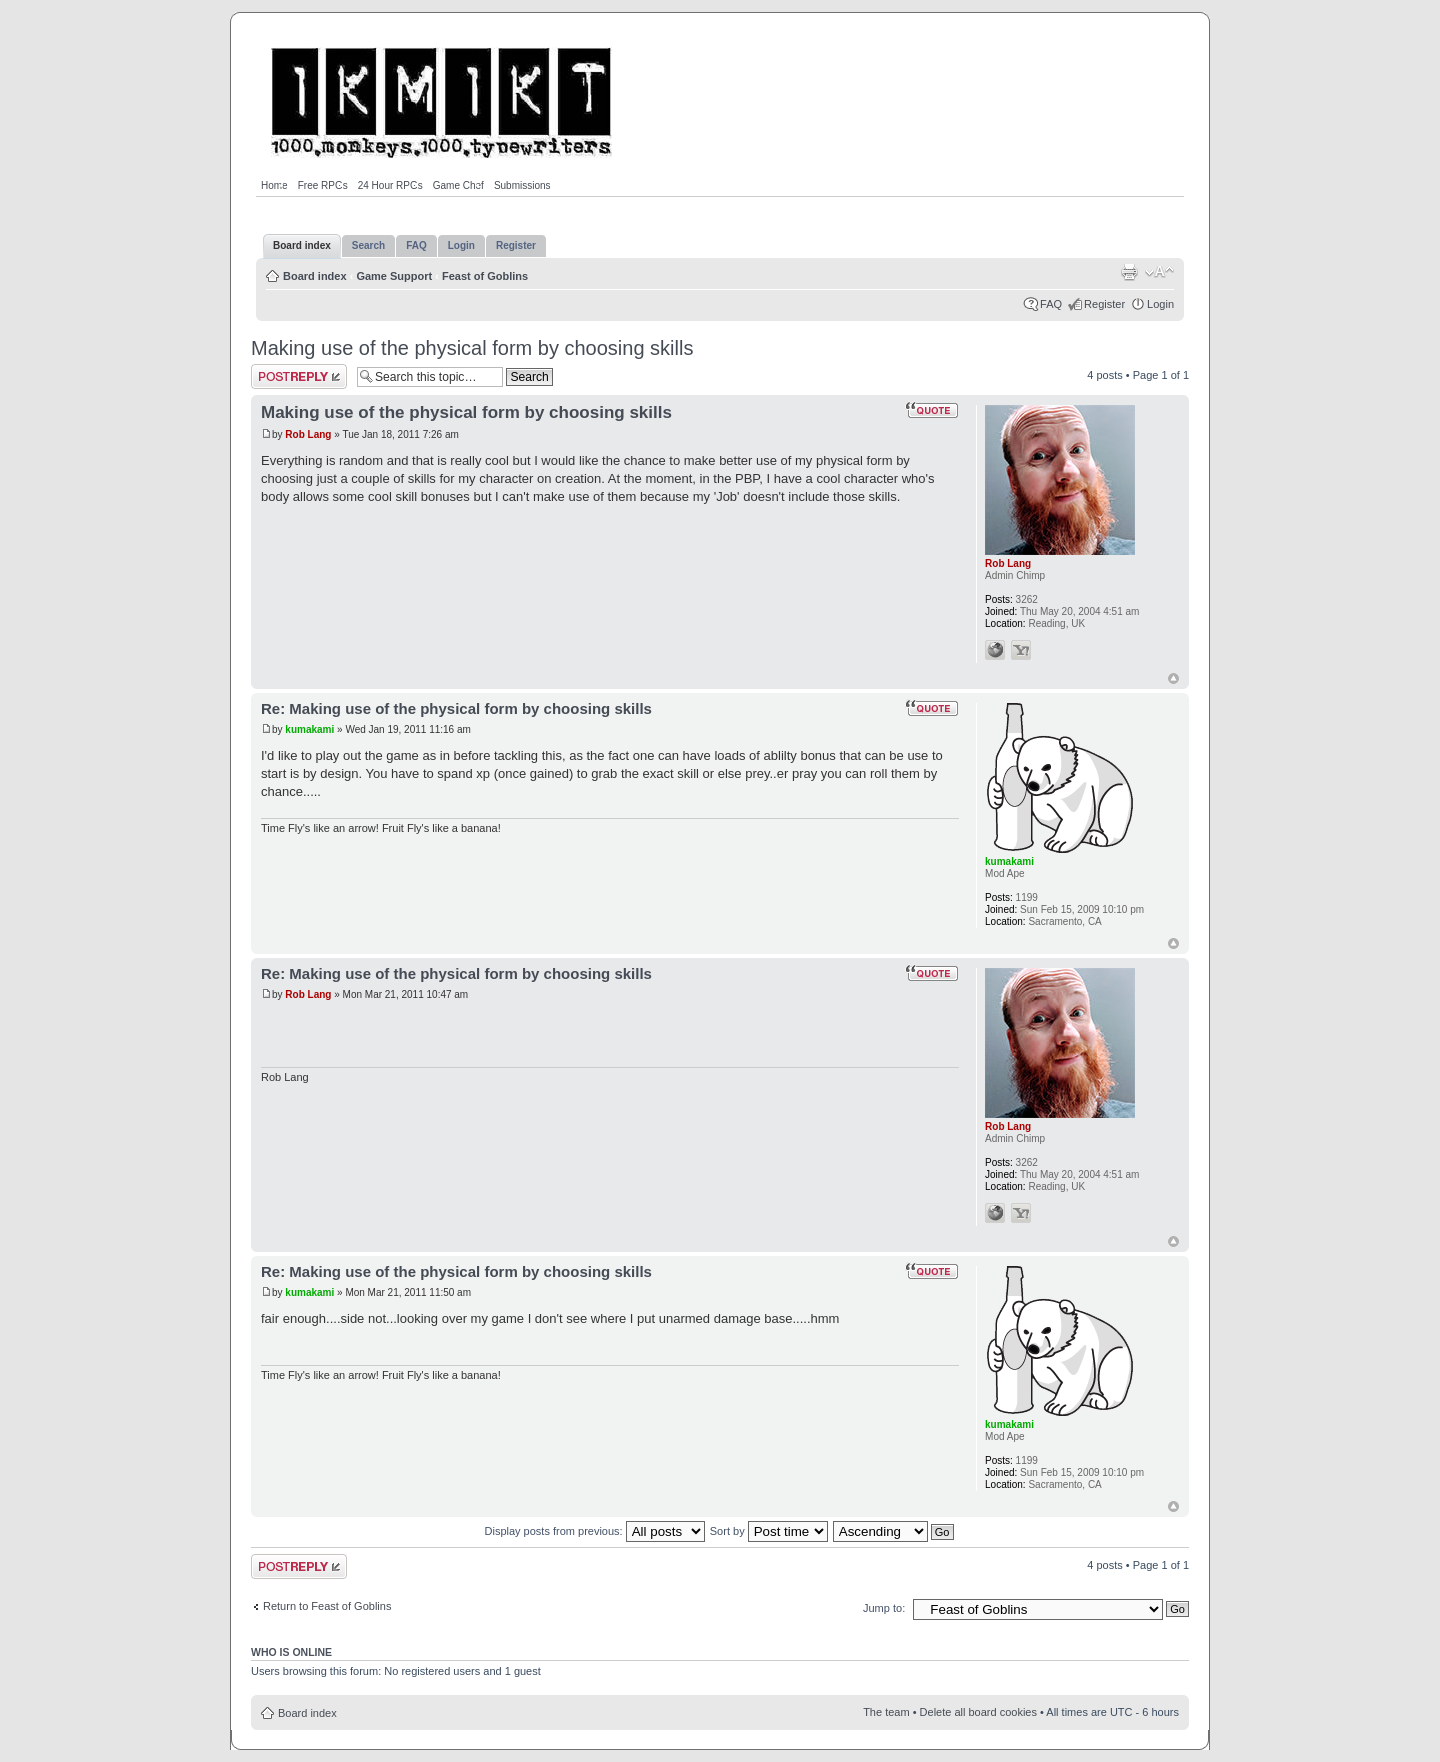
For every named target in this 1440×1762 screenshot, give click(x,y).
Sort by (769, 1531)
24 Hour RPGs (390, 185)
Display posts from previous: (595, 1531)
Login (1160, 304)
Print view (1129, 272)
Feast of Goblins (485, 276)
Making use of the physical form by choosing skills (472, 348)
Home (274, 185)
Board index (315, 276)
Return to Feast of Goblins (327, 1606)
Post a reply (299, 376)
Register (1104, 304)
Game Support (394, 276)
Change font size (1159, 272)
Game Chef (458, 185)
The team (886, 1712)
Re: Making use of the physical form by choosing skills (456, 708)
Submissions (522, 185)
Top (1173, 678)
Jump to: (884, 1608)
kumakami (309, 729)
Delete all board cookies (978, 1712)
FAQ (1051, 304)
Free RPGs (323, 185)
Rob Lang (308, 434)
